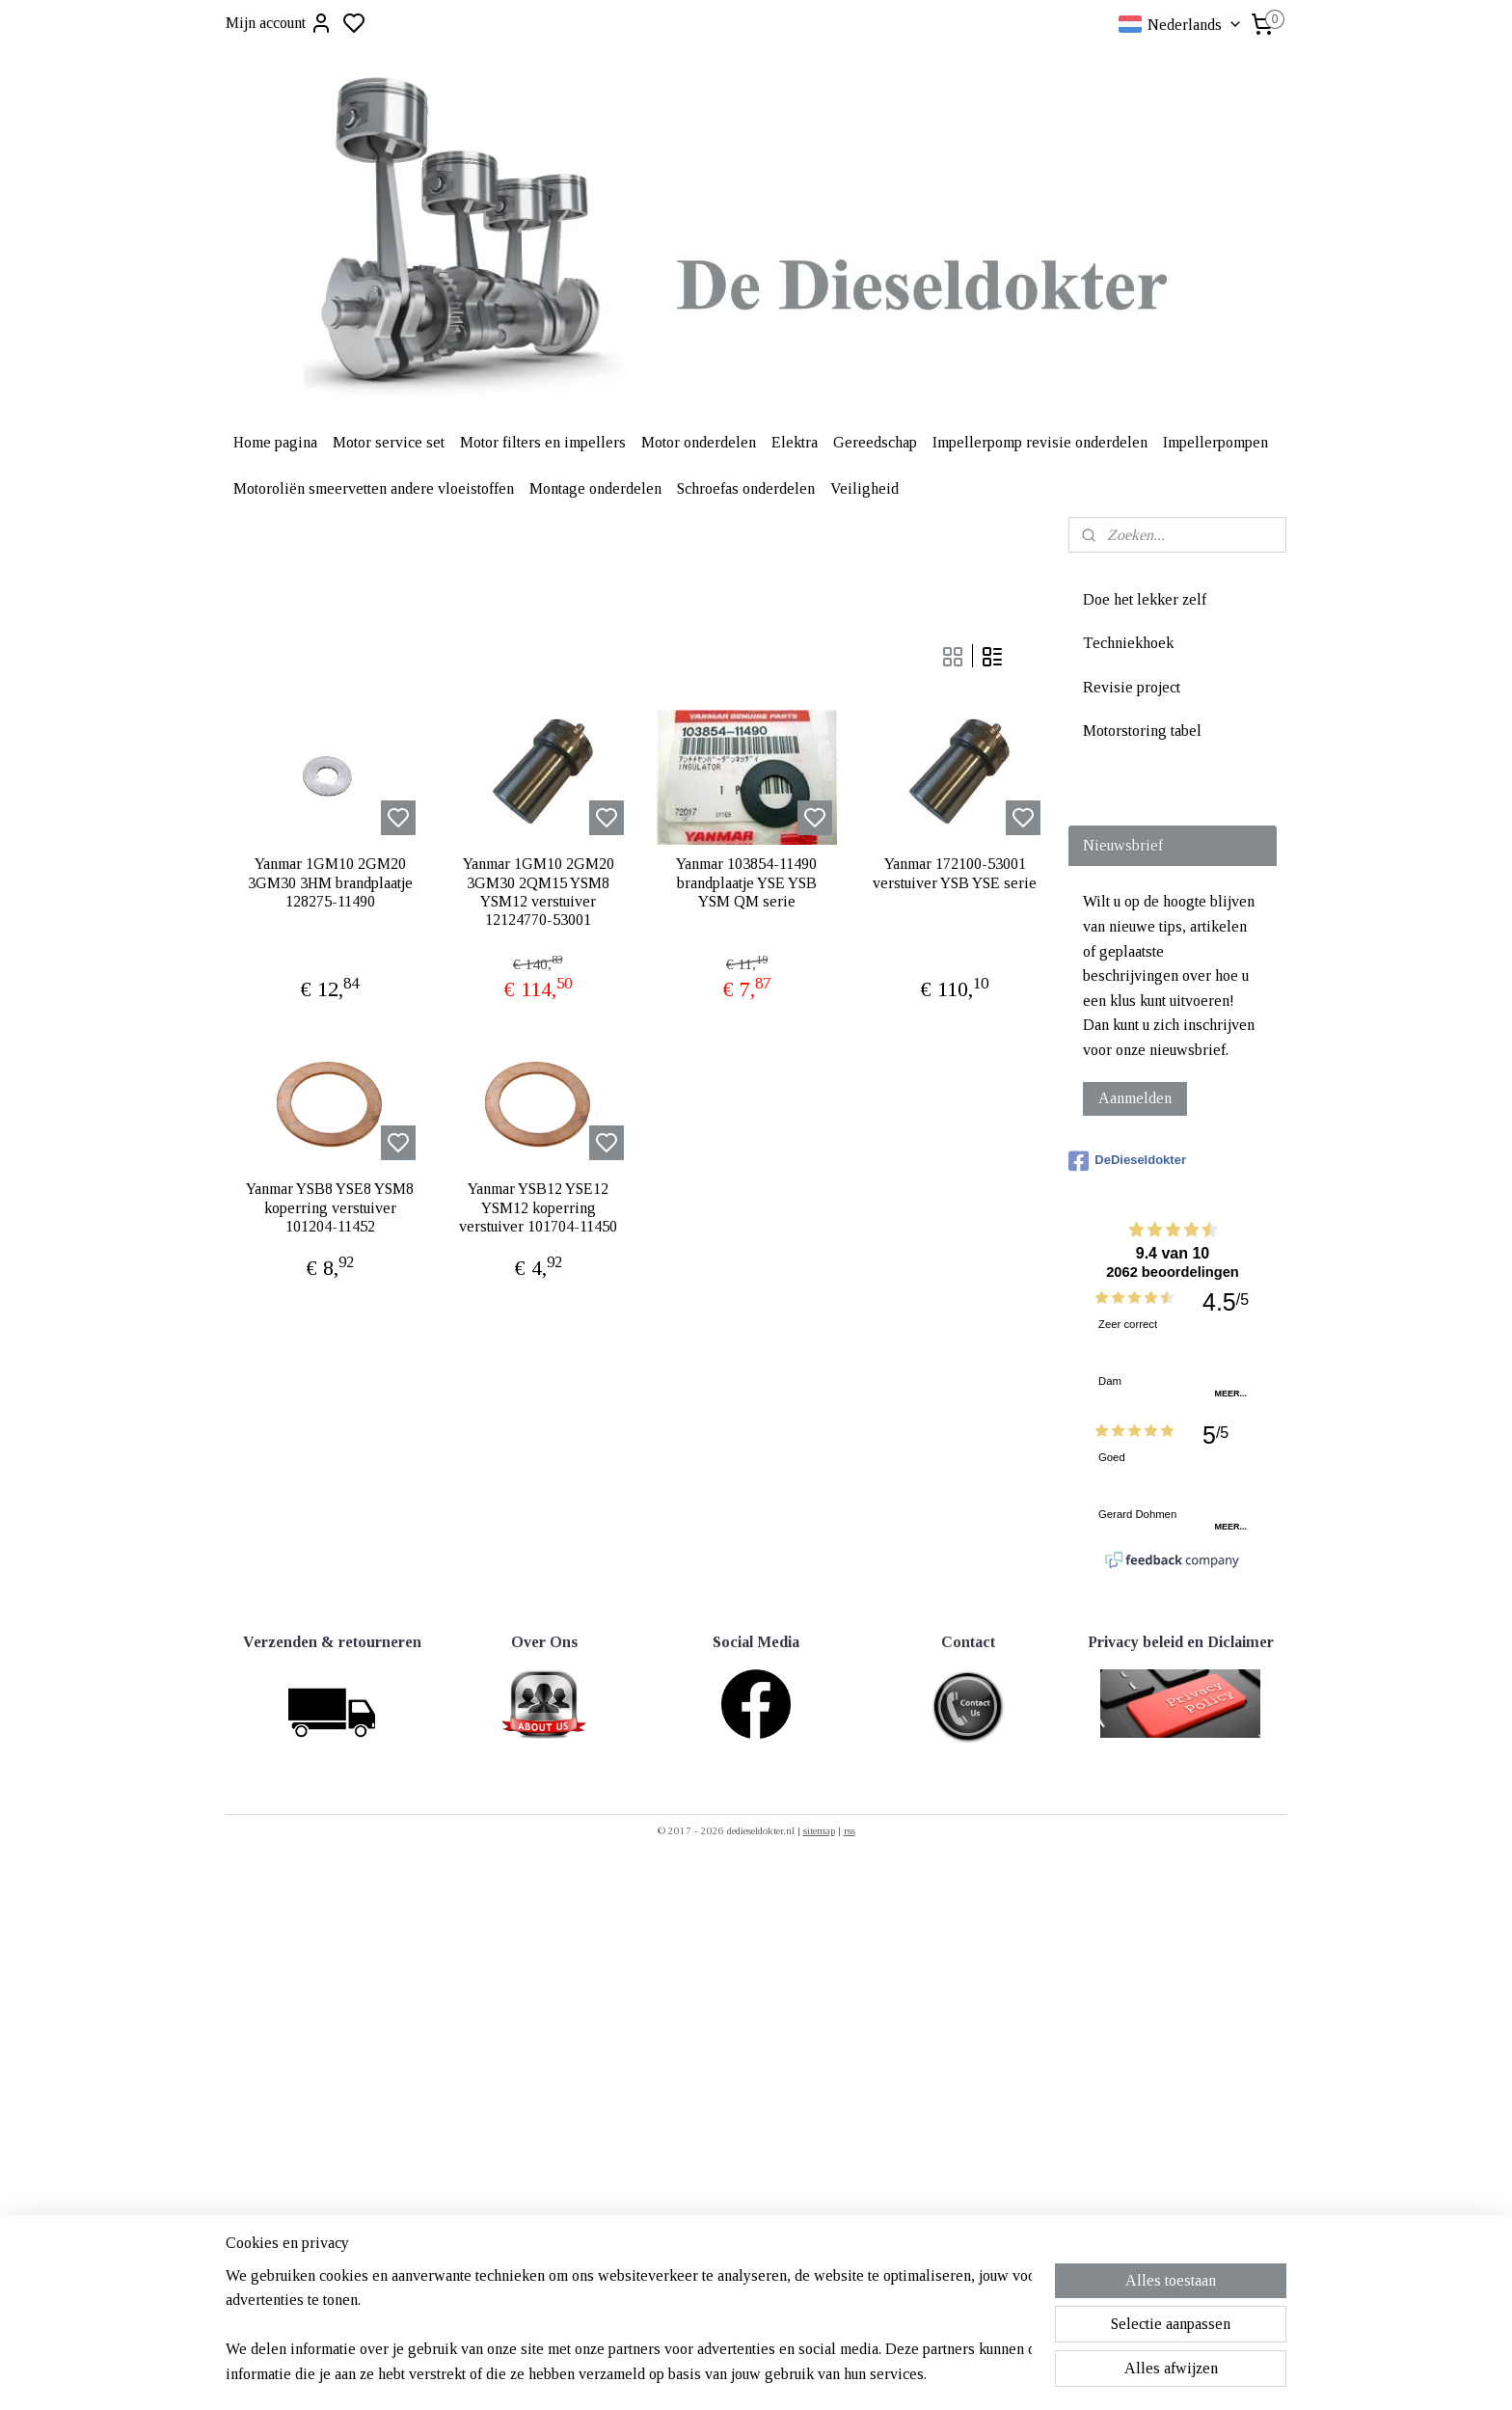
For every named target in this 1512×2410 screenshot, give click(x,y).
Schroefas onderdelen (746, 488)
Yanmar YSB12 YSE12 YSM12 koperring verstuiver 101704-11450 (538, 1206)
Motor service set (389, 442)
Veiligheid (864, 488)
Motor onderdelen (698, 442)
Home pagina (275, 442)
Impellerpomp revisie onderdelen (1040, 442)
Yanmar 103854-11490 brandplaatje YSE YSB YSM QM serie (746, 881)
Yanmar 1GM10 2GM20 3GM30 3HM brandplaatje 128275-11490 (330, 881)
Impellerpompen (1215, 442)
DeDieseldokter (1127, 1161)
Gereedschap (875, 442)
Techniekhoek (1128, 643)
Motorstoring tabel (1142, 730)
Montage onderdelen (595, 488)
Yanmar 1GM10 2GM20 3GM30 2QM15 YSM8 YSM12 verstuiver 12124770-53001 (538, 891)
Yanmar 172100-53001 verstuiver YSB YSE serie (955, 872)
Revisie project (1131, 687)
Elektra (794, 442)
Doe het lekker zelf (1144, 599)
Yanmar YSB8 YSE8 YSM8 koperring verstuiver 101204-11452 (330, 1206)
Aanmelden (1135, 1098)
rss (849, 1830)
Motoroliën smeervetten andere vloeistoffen (373, 488)
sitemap (819, 1830)
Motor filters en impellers (543, 442)
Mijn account (279, 23)
